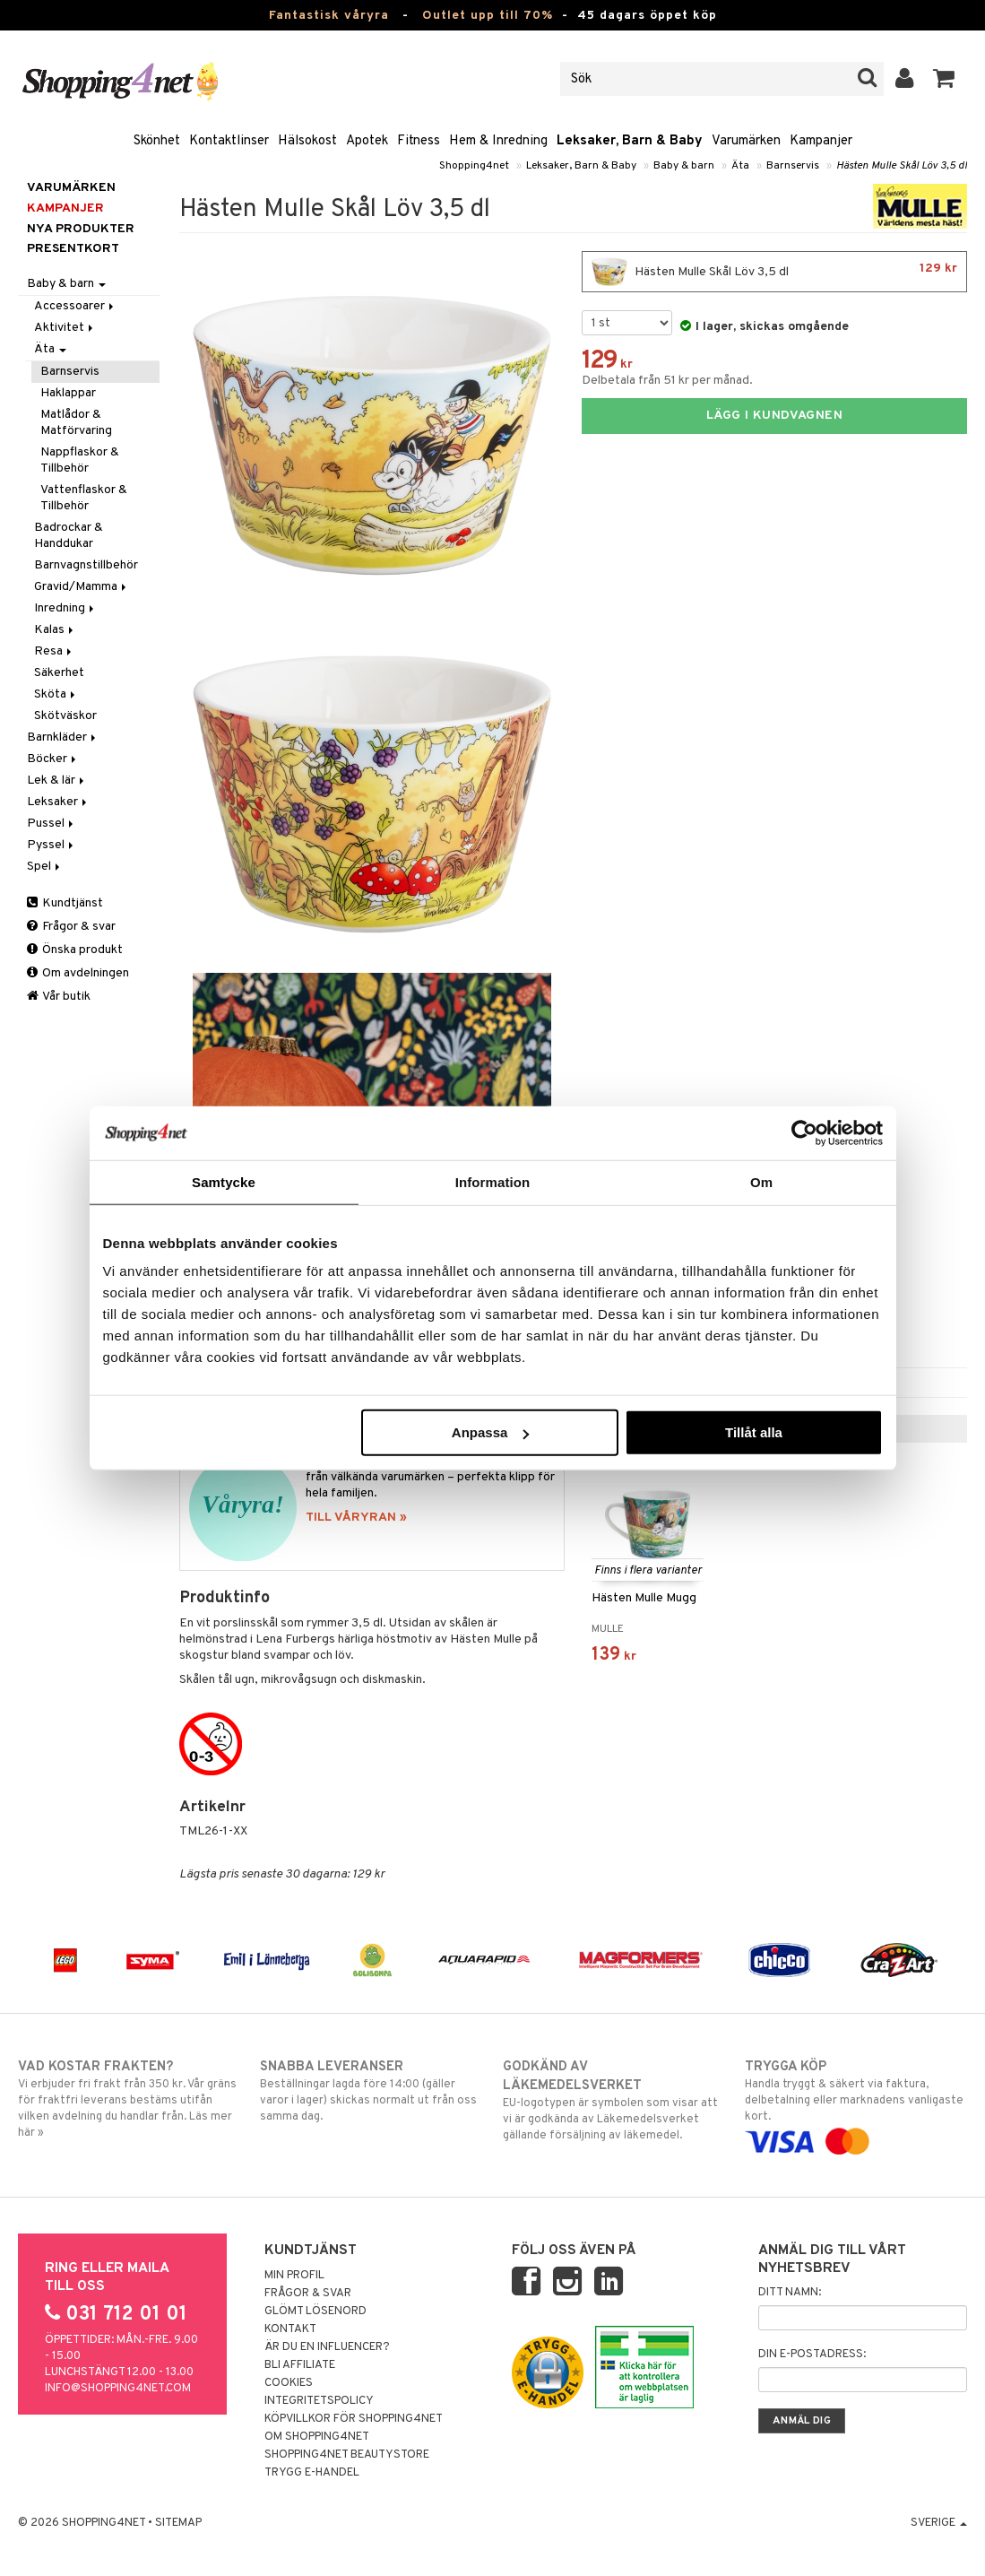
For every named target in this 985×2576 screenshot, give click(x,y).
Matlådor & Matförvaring (76, 422)
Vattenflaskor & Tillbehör (83, 498)
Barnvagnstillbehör (86, 565)
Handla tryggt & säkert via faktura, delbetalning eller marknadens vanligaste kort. (856, 2104)
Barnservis (792, 166)
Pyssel (51, 845)
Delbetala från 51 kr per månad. (667, 380)
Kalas (55, 629)
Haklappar (68, 393)
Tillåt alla (753, 1432)
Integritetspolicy (319, 2401)
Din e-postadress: (812, 2354)
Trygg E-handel (311, 2473)
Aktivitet (65, 327)
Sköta (56, 694)
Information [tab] (493, 1181)
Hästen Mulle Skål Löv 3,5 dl (901, 166)
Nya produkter (80, 229)
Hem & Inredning (498, 141)
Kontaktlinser (229, 141)
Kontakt (290, 2329)
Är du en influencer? (327, 2347)
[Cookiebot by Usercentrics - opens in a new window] (804, 1132)
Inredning (65, 608)
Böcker (53, 759)
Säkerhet (59, 673)
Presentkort (73, 248)
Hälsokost (307, 141)
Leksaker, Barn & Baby (630, 141)
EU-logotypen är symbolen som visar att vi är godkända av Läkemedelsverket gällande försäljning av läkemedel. (614, 2100)
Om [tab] (761, 1181)
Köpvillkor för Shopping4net (353, 2419)
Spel (45, 866)
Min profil (294, 2275)
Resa (54, 651)
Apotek (367, 141)
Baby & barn (683, 166)
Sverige (939, 2523)
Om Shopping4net (316, 2437)
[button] (944, 79)
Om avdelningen (78, 973)
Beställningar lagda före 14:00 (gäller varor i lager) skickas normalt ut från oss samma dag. (371, 2091)
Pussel (51, 823)
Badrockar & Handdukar (68, 535)
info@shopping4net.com (118, 2388)
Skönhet (157, 141)
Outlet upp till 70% (487, 15)
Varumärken (746, 141)
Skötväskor (65, 716)
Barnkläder (63, 737)
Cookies (288, 2383)
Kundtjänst (65, 903)
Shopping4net (474, 166)
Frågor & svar (71, 926)
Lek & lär (57, 780)
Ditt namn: (789, 2292)
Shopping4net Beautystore (346, 2455)
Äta (740, 166)
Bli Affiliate (299, 2365)
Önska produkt (75, 950)
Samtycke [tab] (223, 1181)
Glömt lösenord (315, 2311)
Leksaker (58, 802)
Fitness (418, 141)
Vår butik (59, 996)
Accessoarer (75, 306)
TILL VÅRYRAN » (356, 1517)
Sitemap (178, 2523)
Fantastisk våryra (329, 15)
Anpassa (491, 1432)
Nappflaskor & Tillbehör (79, 460)
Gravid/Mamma (81, 586)
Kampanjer (821, 141)
